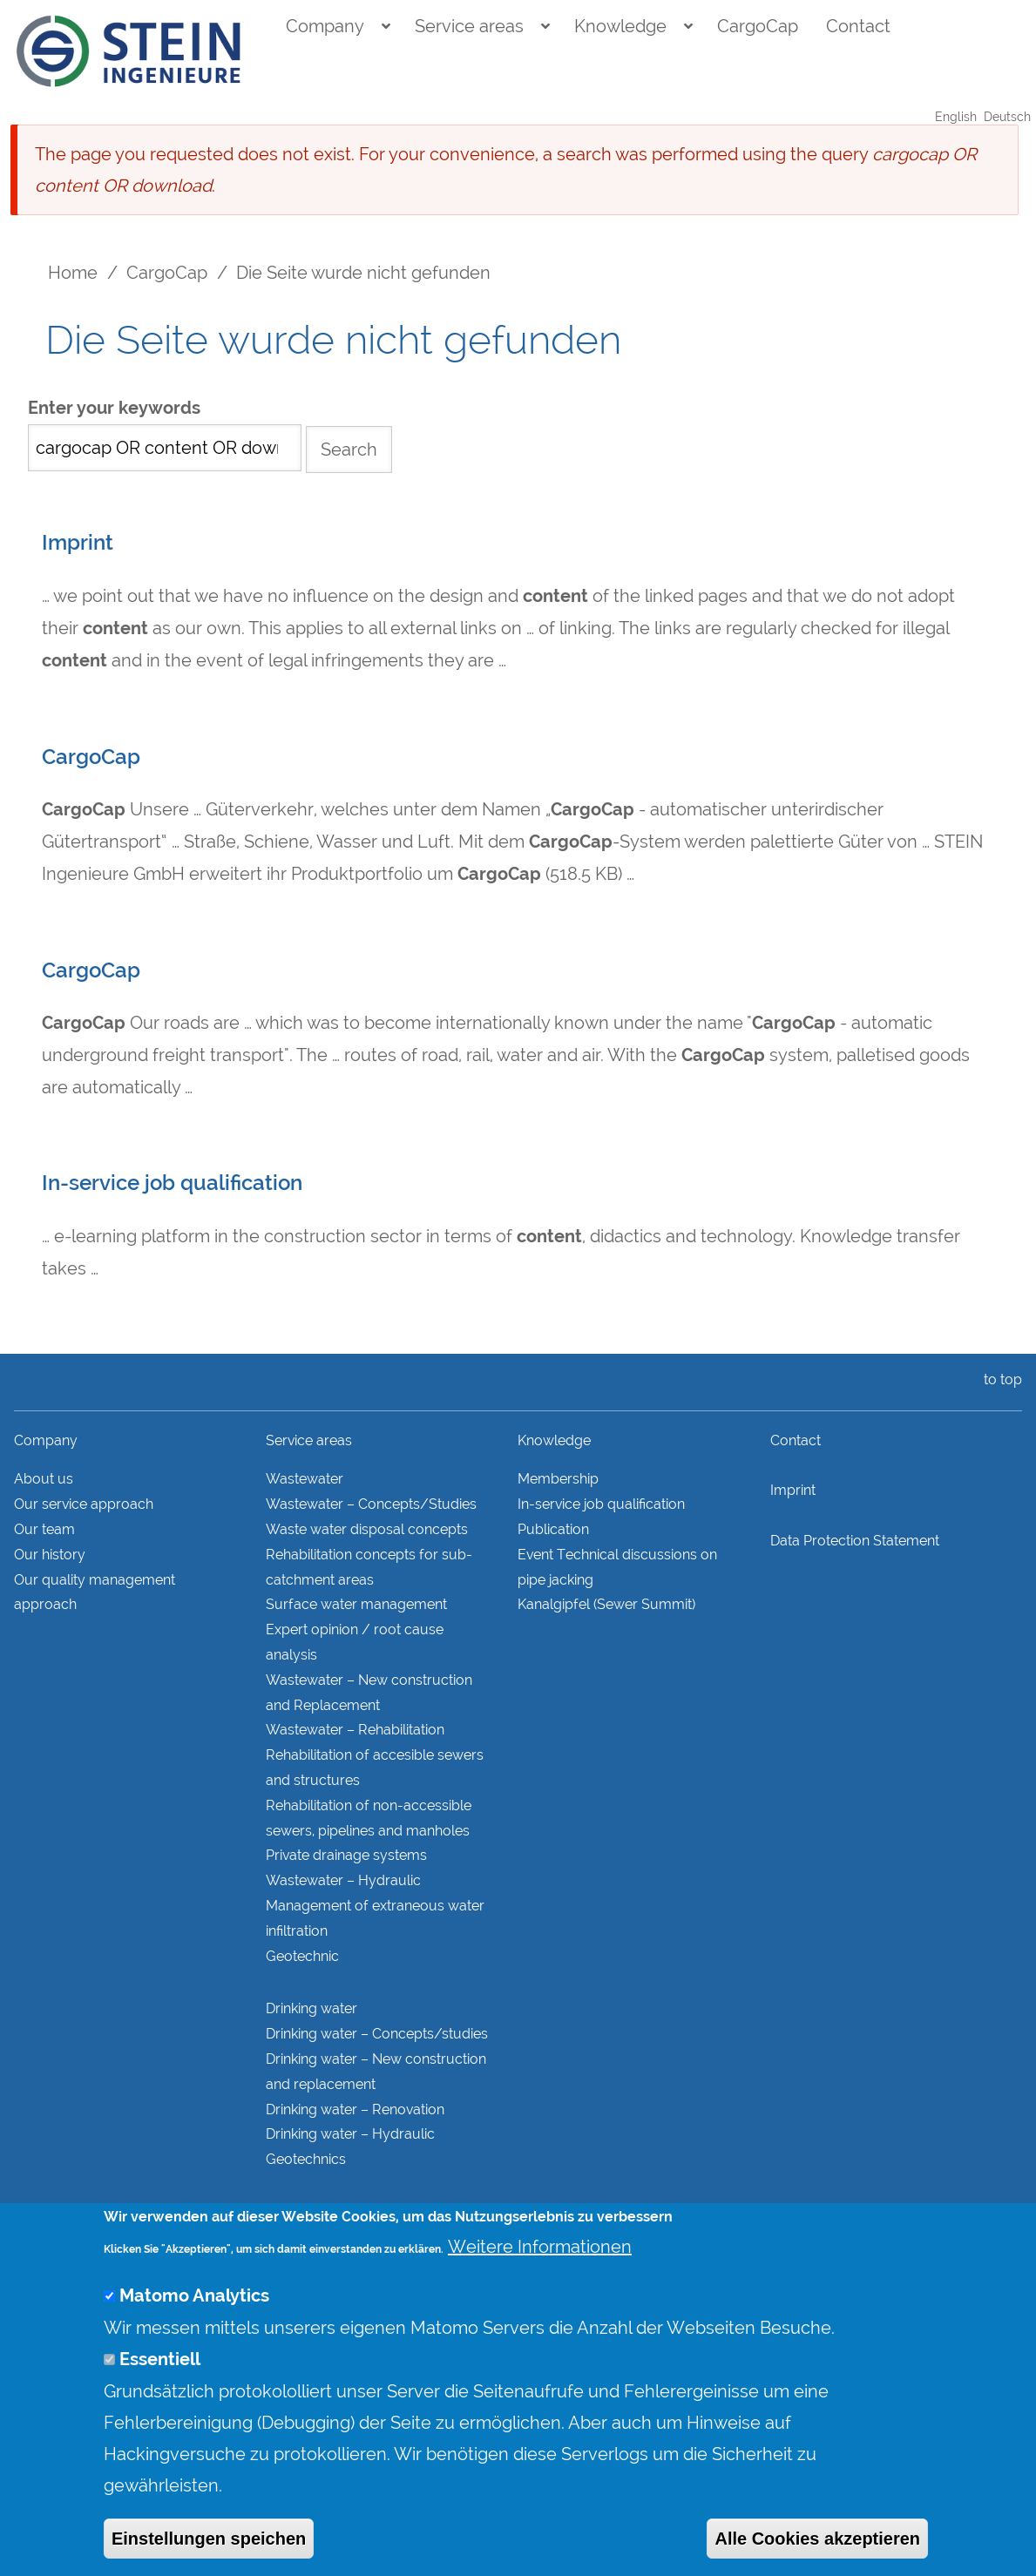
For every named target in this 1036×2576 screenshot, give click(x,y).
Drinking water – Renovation (355, 2109)
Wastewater (304, 1479)
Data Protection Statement (854, 1540)
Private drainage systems (346, 1855)
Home (73, 272)
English (956, 117)
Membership (558, 1479)
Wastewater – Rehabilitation (355, 1729)
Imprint (77, 543)
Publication (553, 1529)
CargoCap (757, 26)
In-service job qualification (172, 1183)
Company (325, 26)
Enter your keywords (114, 408)
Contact (858, 26)
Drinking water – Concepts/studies (377, 2033)
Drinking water (311, 2008)
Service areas (469, 26)
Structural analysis (325, 2212)
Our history (49, 1554)
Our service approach (83, 1504)
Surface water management (356, 1604)
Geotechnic (302, 1956)
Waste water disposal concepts (367, 1529)
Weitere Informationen (540, 2281)
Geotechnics (306, 2159)
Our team (44, 1529)
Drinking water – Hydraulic (350, 2134)
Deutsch (1007, 117)
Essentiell (159, 2394)
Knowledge (620, 26)
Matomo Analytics (194, 2331)
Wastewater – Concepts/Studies (371, 1504)
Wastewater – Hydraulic (343, 1880)
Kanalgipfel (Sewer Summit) (606, 1604)
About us (43, 1479)
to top (999, 1379)
